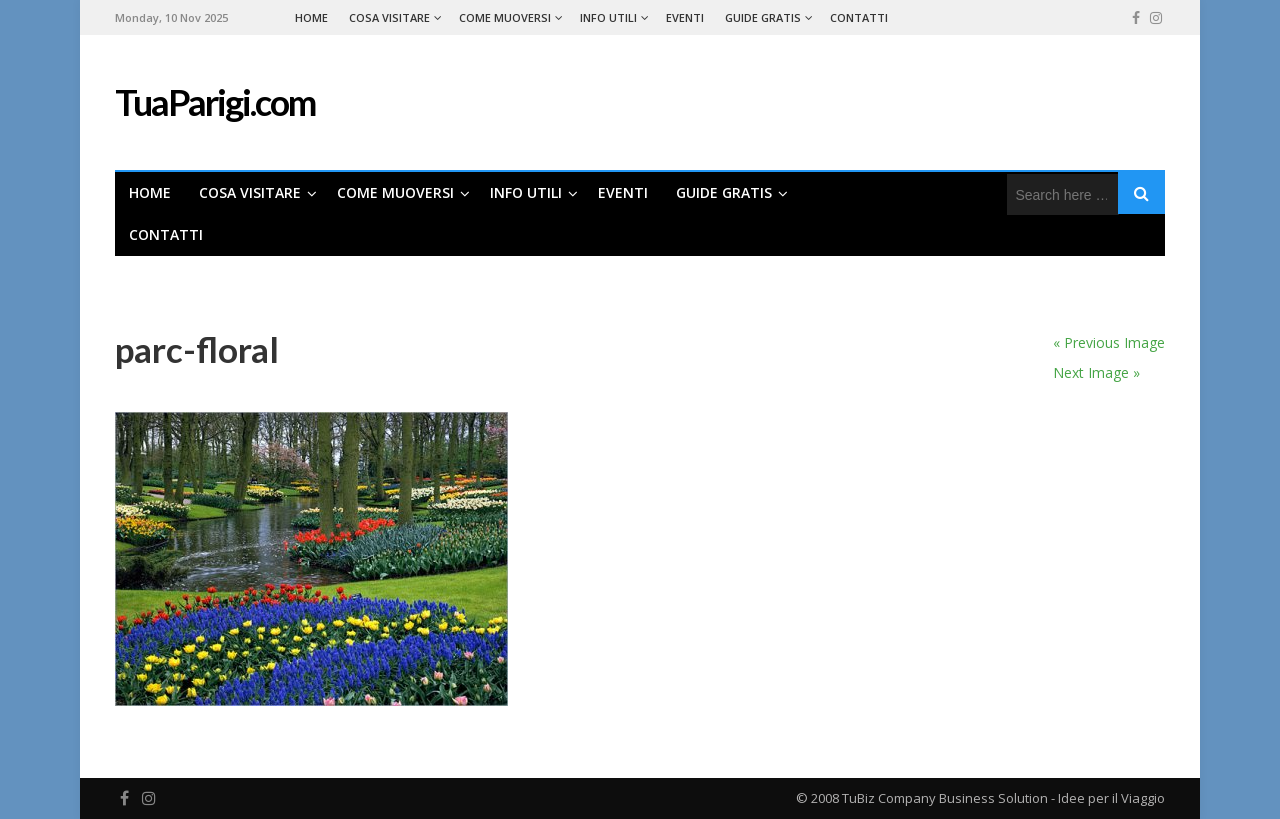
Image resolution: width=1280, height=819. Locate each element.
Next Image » (1096, 372)
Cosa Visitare (389, 17)
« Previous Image (1109, 342)
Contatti (859, 17)
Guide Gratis (763, 17)
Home (311, 17)
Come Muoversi (505, 17)
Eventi (685, 17)
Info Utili (608, 17)
